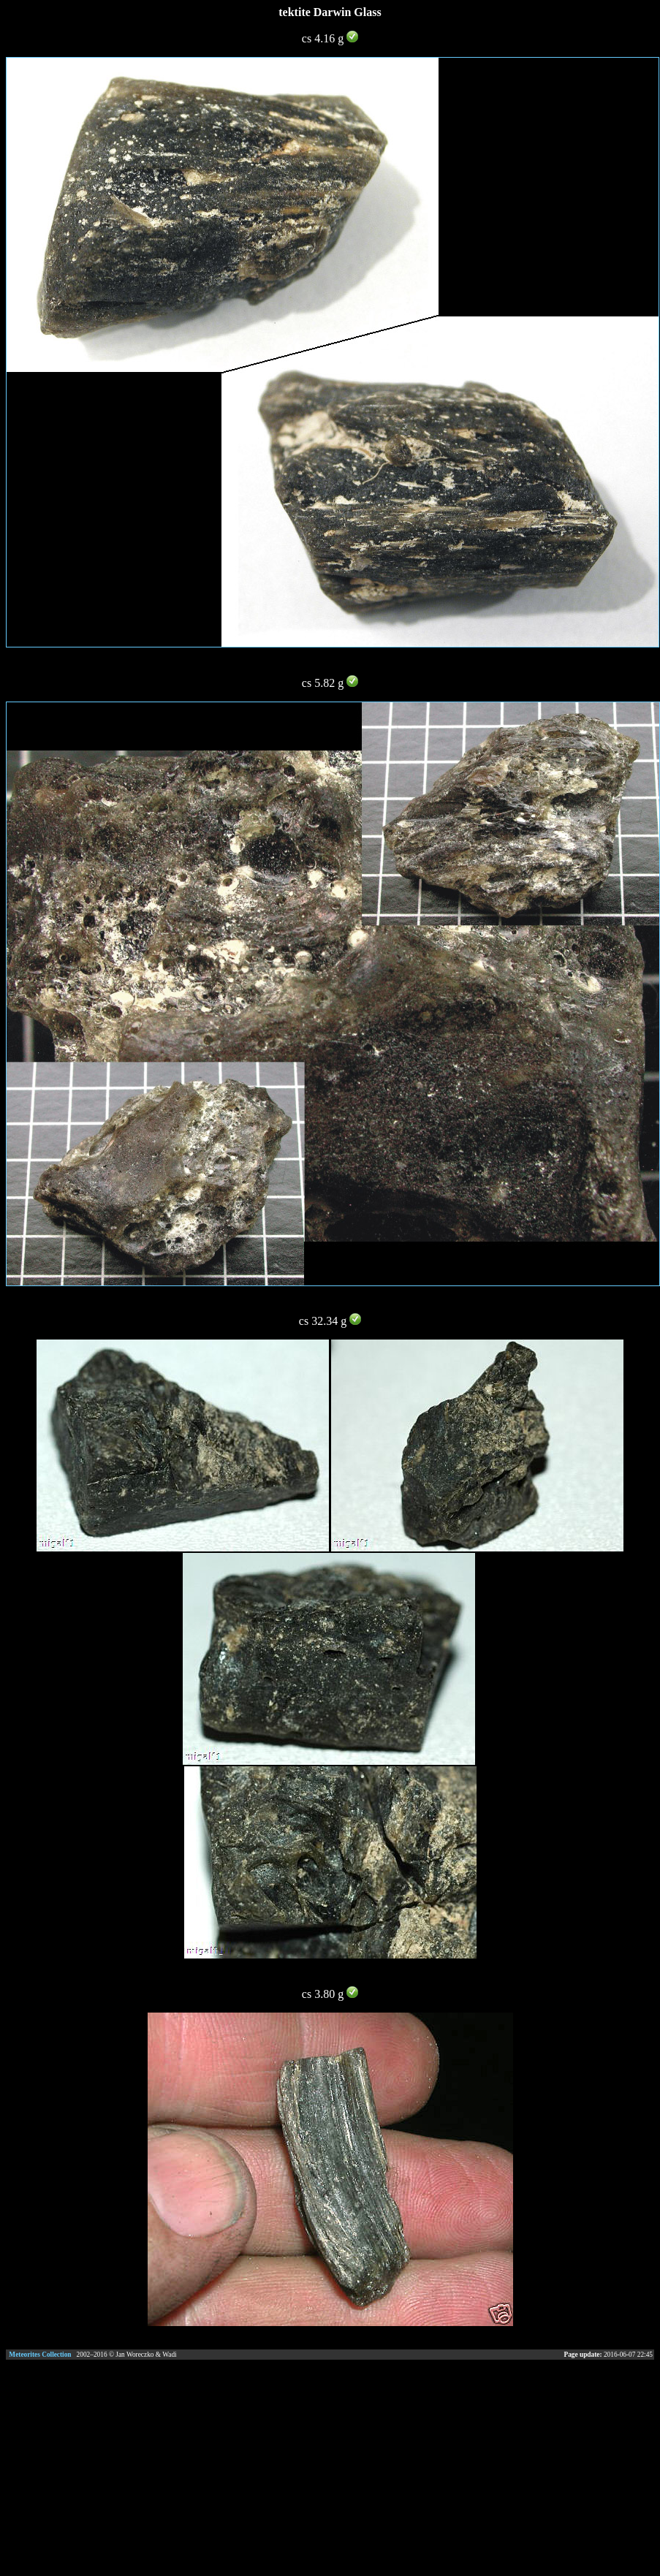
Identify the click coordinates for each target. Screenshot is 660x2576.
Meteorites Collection (40, 2354)
